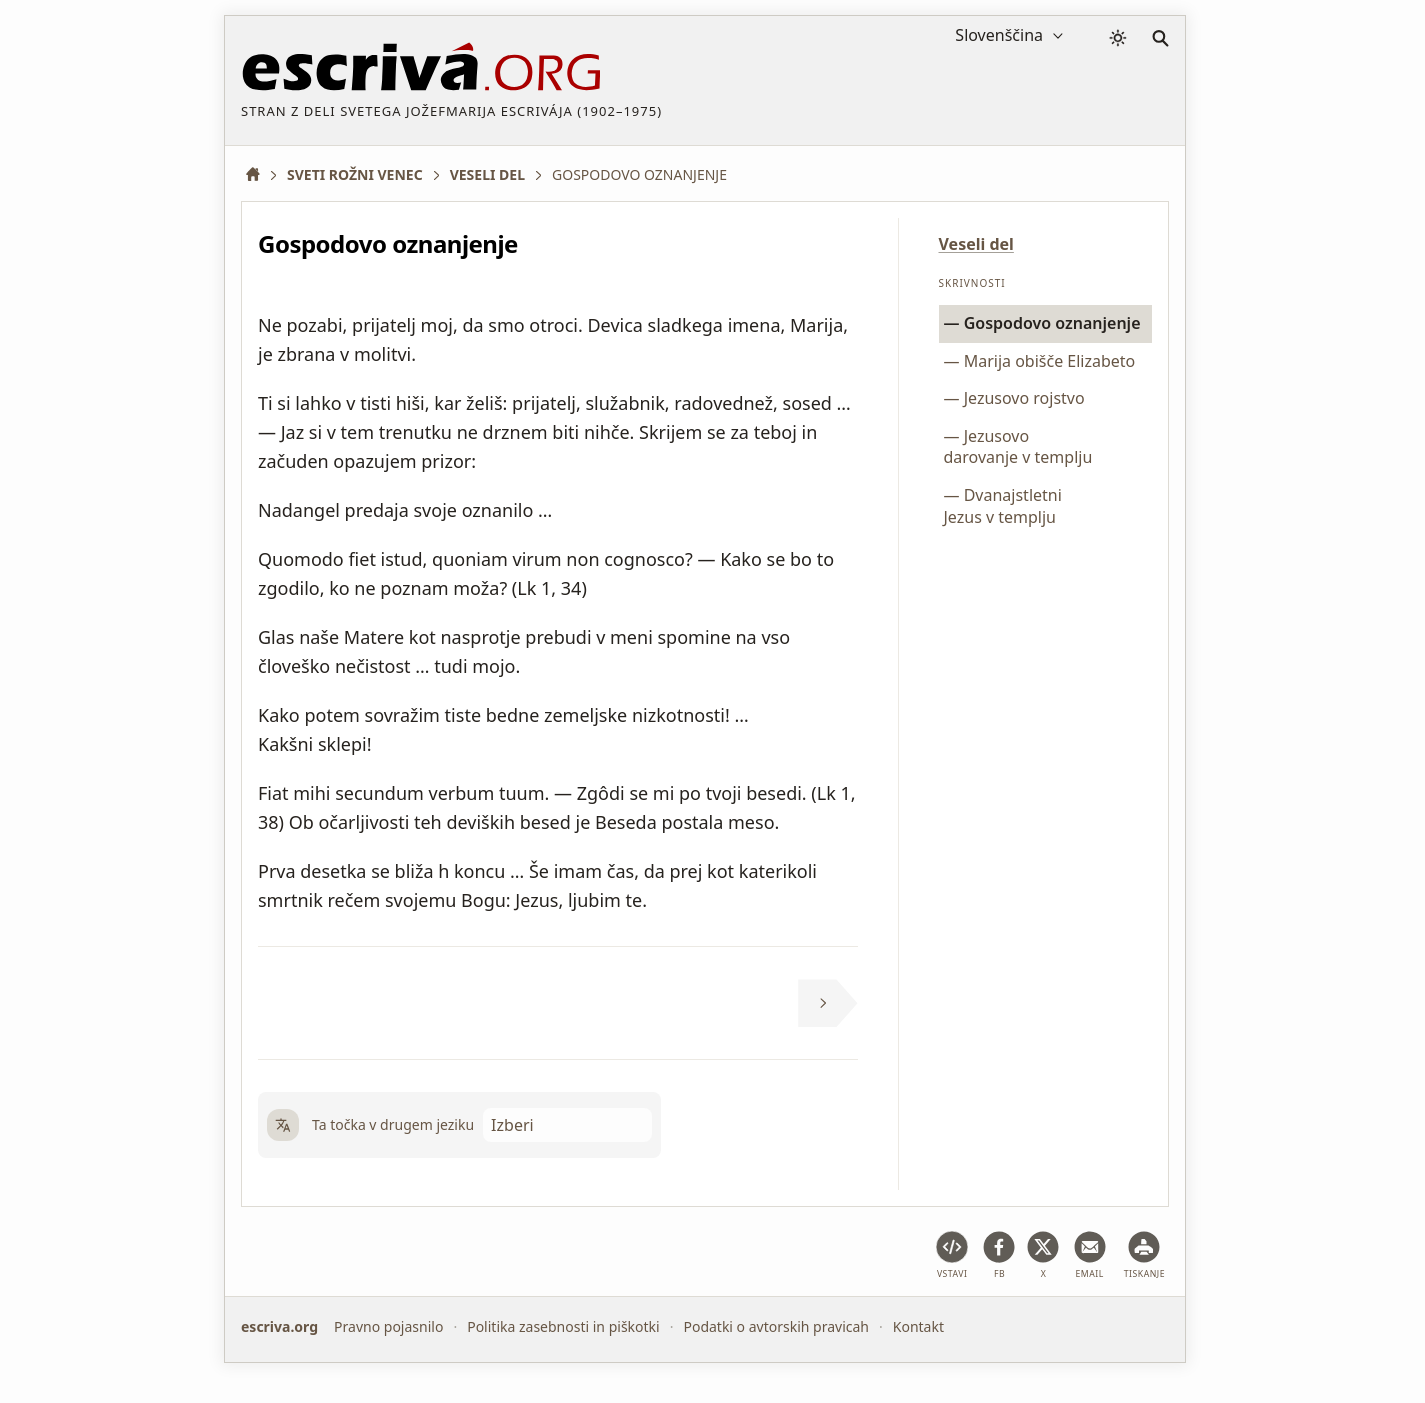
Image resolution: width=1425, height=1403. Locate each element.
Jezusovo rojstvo (1024, 398)
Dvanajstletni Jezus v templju (1003, 506)
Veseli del (976, 244)
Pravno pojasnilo (388, 1326)
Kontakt (918, 1326)
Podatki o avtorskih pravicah (776, 1326)
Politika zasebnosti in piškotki (563, 1326)
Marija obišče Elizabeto (1050, 361)
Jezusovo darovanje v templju (1018, 447)
